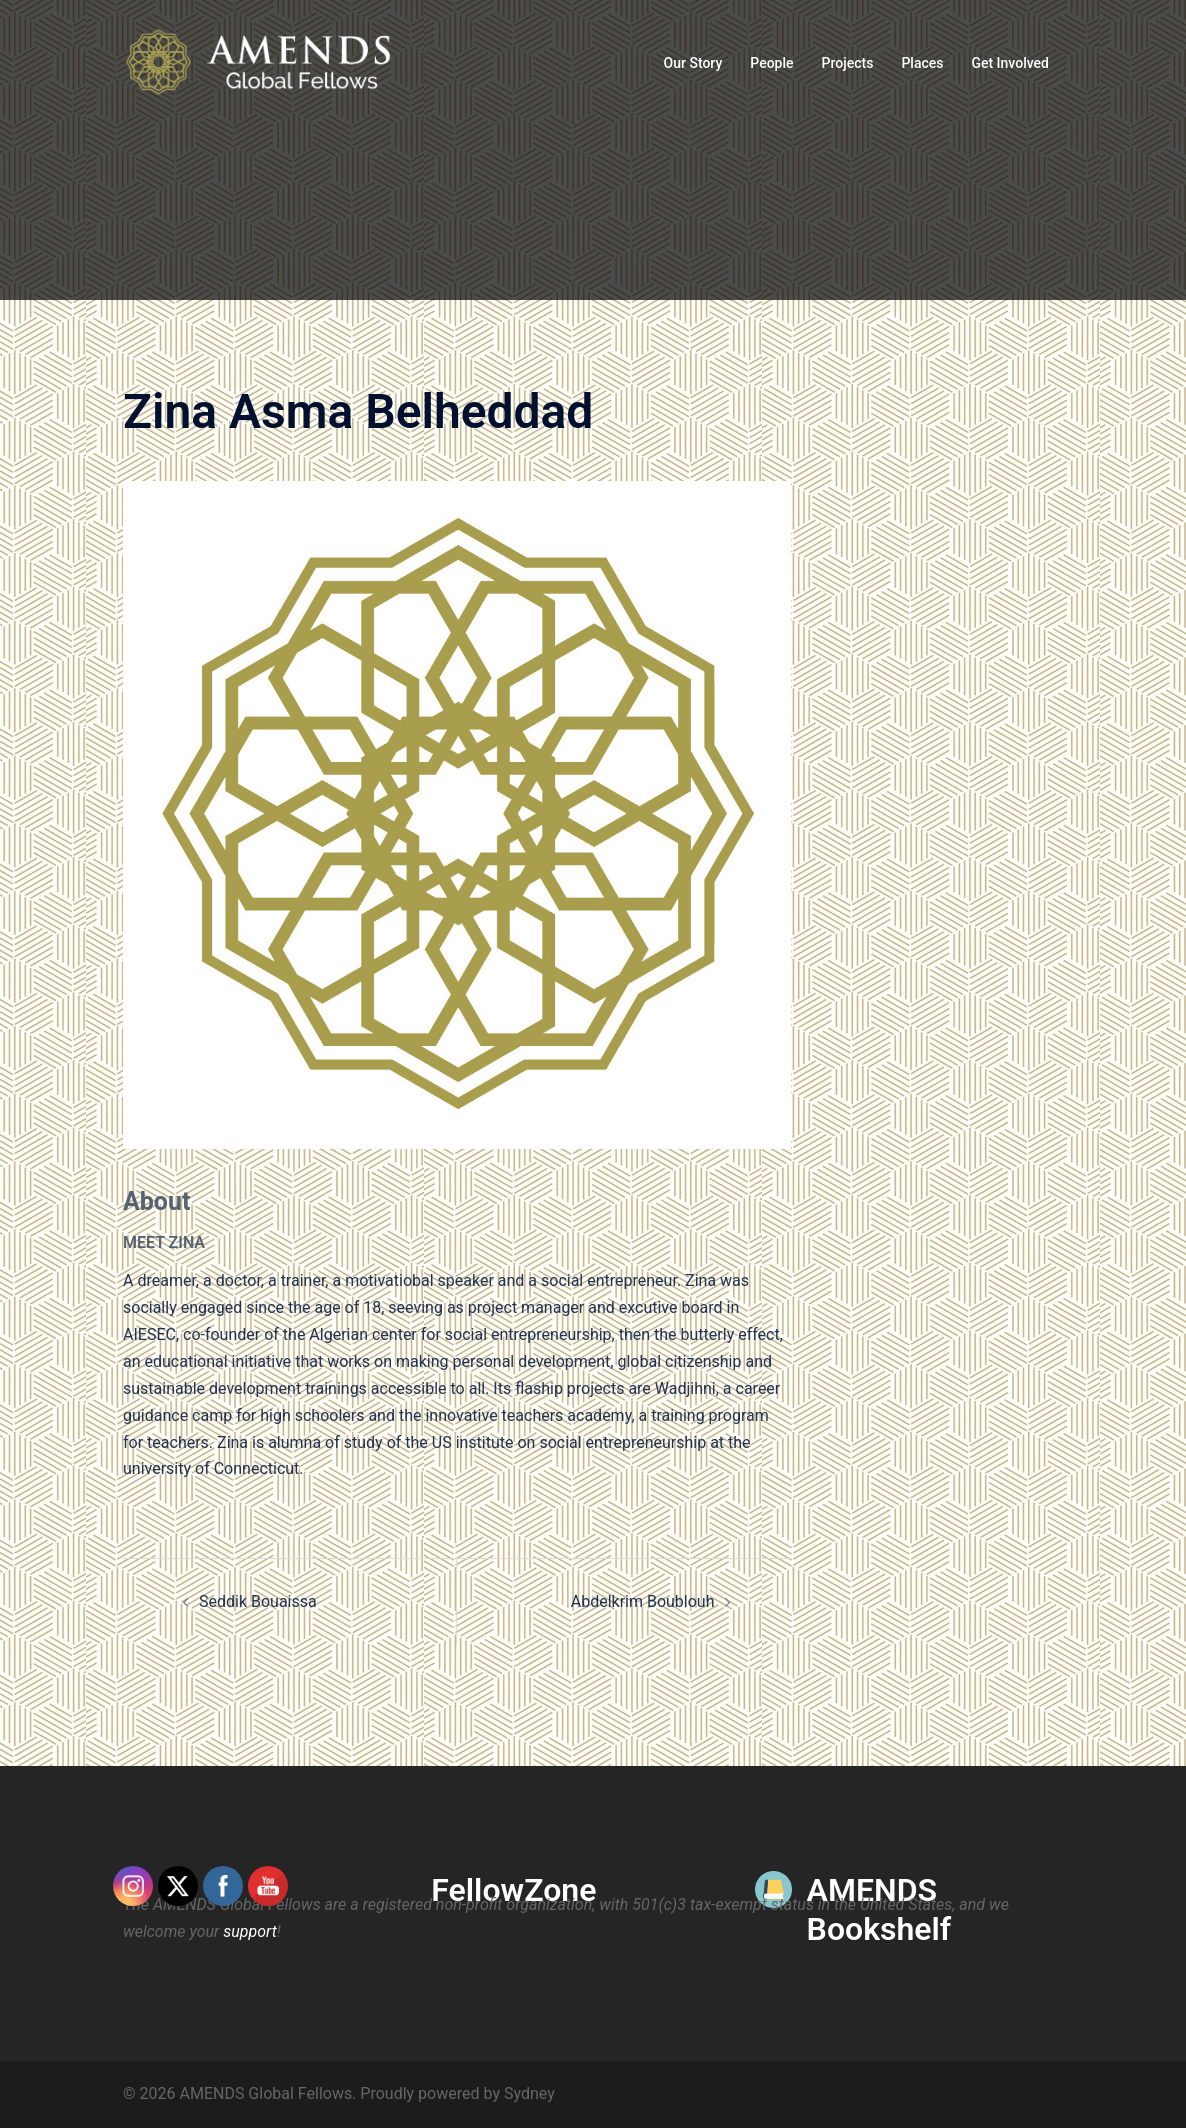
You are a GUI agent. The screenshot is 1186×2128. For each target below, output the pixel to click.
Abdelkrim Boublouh (643, 1601)
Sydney (529, 2093)
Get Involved (1010, 63)
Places (922, 63)
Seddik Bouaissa (258, 1601)
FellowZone (513, 1890)
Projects (848, 63)
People (771, 63)
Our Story (693, 63)
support (250, 1931)
